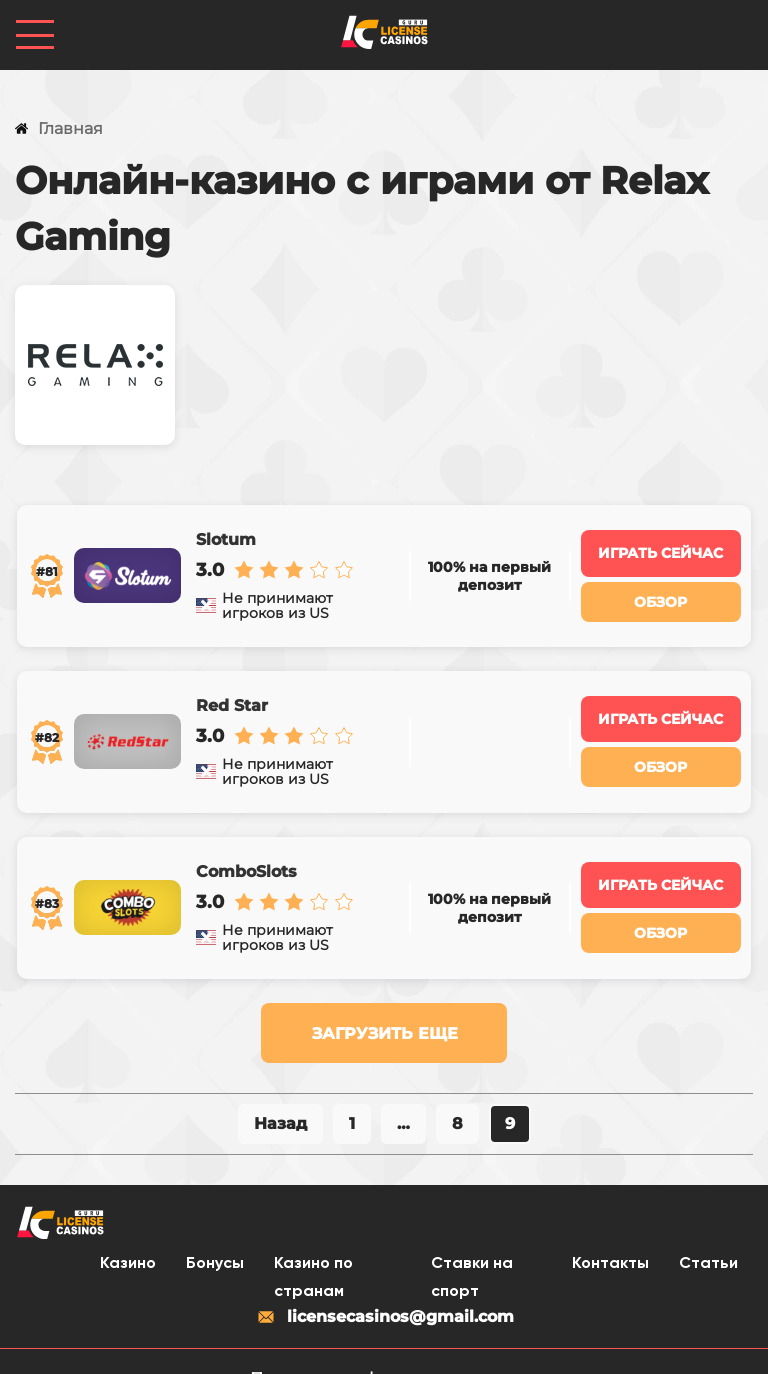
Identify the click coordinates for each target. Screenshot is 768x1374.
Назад (280, 1087)
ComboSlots (245, 842)
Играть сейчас (662, 548)
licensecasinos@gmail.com (384, 1282)
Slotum (225, 534)
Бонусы (215, 1229)
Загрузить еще (385, 997)
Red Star (231, 688)
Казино (128, 1229)
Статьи (708, 1229)
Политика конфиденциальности (384, 1343)
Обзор (662, 595)
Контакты (610, 1229)
